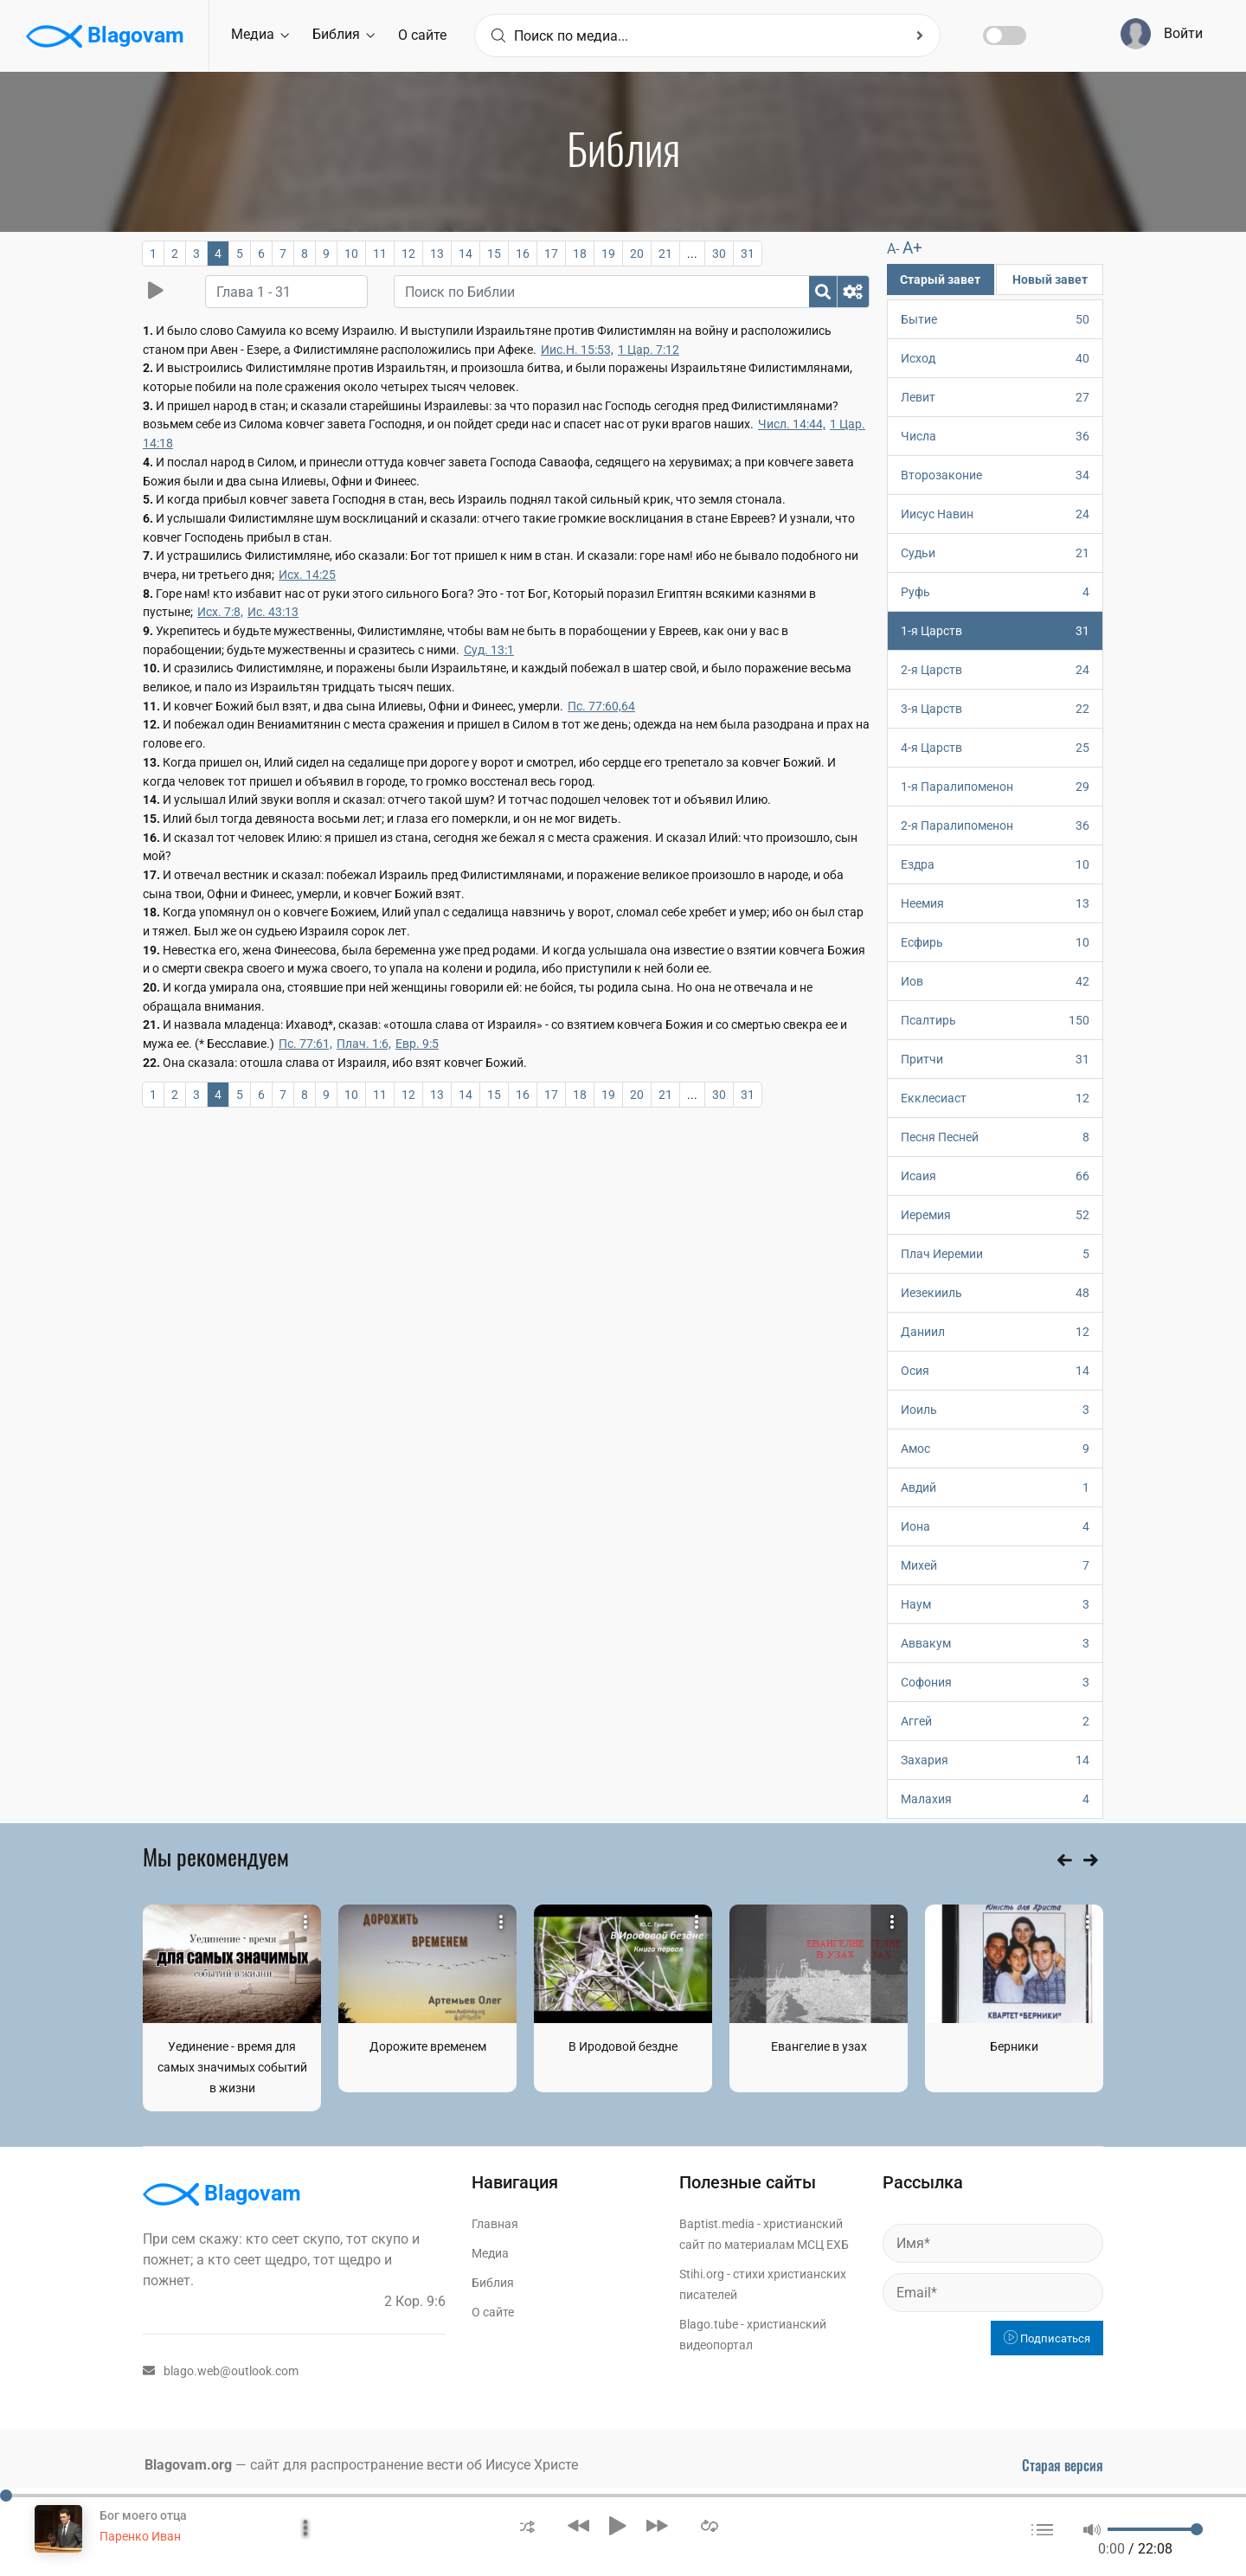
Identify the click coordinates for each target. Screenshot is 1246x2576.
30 (719, 253)
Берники (1014, 2046)
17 (551, 253)
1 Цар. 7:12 (648, 350)
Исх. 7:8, (220, 612)
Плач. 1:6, (364, 1043)
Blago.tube (708, 2324)
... (692, 253)
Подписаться (1047, 2338)
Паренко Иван (140, 2536)
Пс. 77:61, (305, 1043)
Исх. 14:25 (307, 574)
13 (437, 253)
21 (665, 253)
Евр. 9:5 (417, 1043)
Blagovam (105, 36)
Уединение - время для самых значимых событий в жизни (232, 2067)
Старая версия (1062, 2465)
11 (380, 253)
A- (893, 249)
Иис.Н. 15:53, (577, 350)
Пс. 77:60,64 (601, 706)
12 (408, 253)
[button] (527, 2525)
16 (523, 253)
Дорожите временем (427, 2046)
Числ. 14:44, (791, 424)
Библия (343, 34)
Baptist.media (717, 2224)
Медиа (260, 34)
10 (351, 253)
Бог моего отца (143, 2515)
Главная (495, 2224)
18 (580, 253)
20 (637, 253)
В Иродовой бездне (623, 2046)
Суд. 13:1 (489, 650)
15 (494, 253)
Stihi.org (701, 2274)
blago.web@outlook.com (221, 2371)
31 (748, 253)
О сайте (422, 35)
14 (465, 253)
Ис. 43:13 (273, 612)
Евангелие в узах (819, 2046)
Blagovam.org (188, 2465)
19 (608, 253)
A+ (912, 248)
